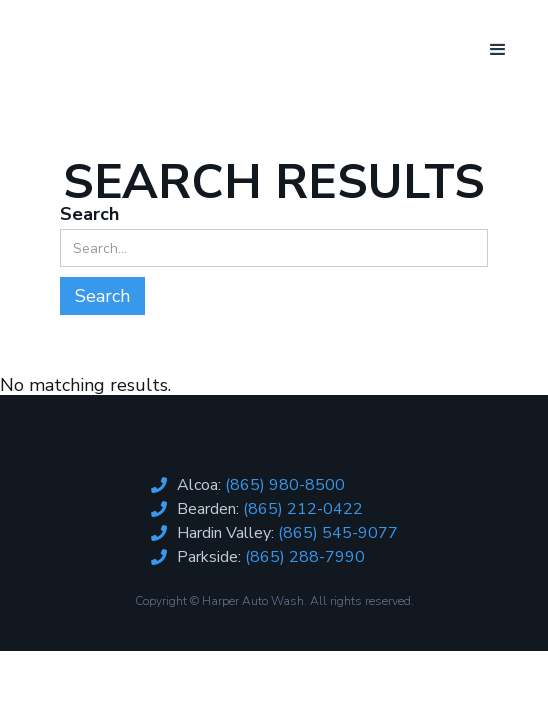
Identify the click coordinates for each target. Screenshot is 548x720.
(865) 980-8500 (285, 485)
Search (89, 214)
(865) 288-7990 (305, 557)
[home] (115, 35)
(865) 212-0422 (303, 509)
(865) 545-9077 (338, 533)
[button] (498, 50)
